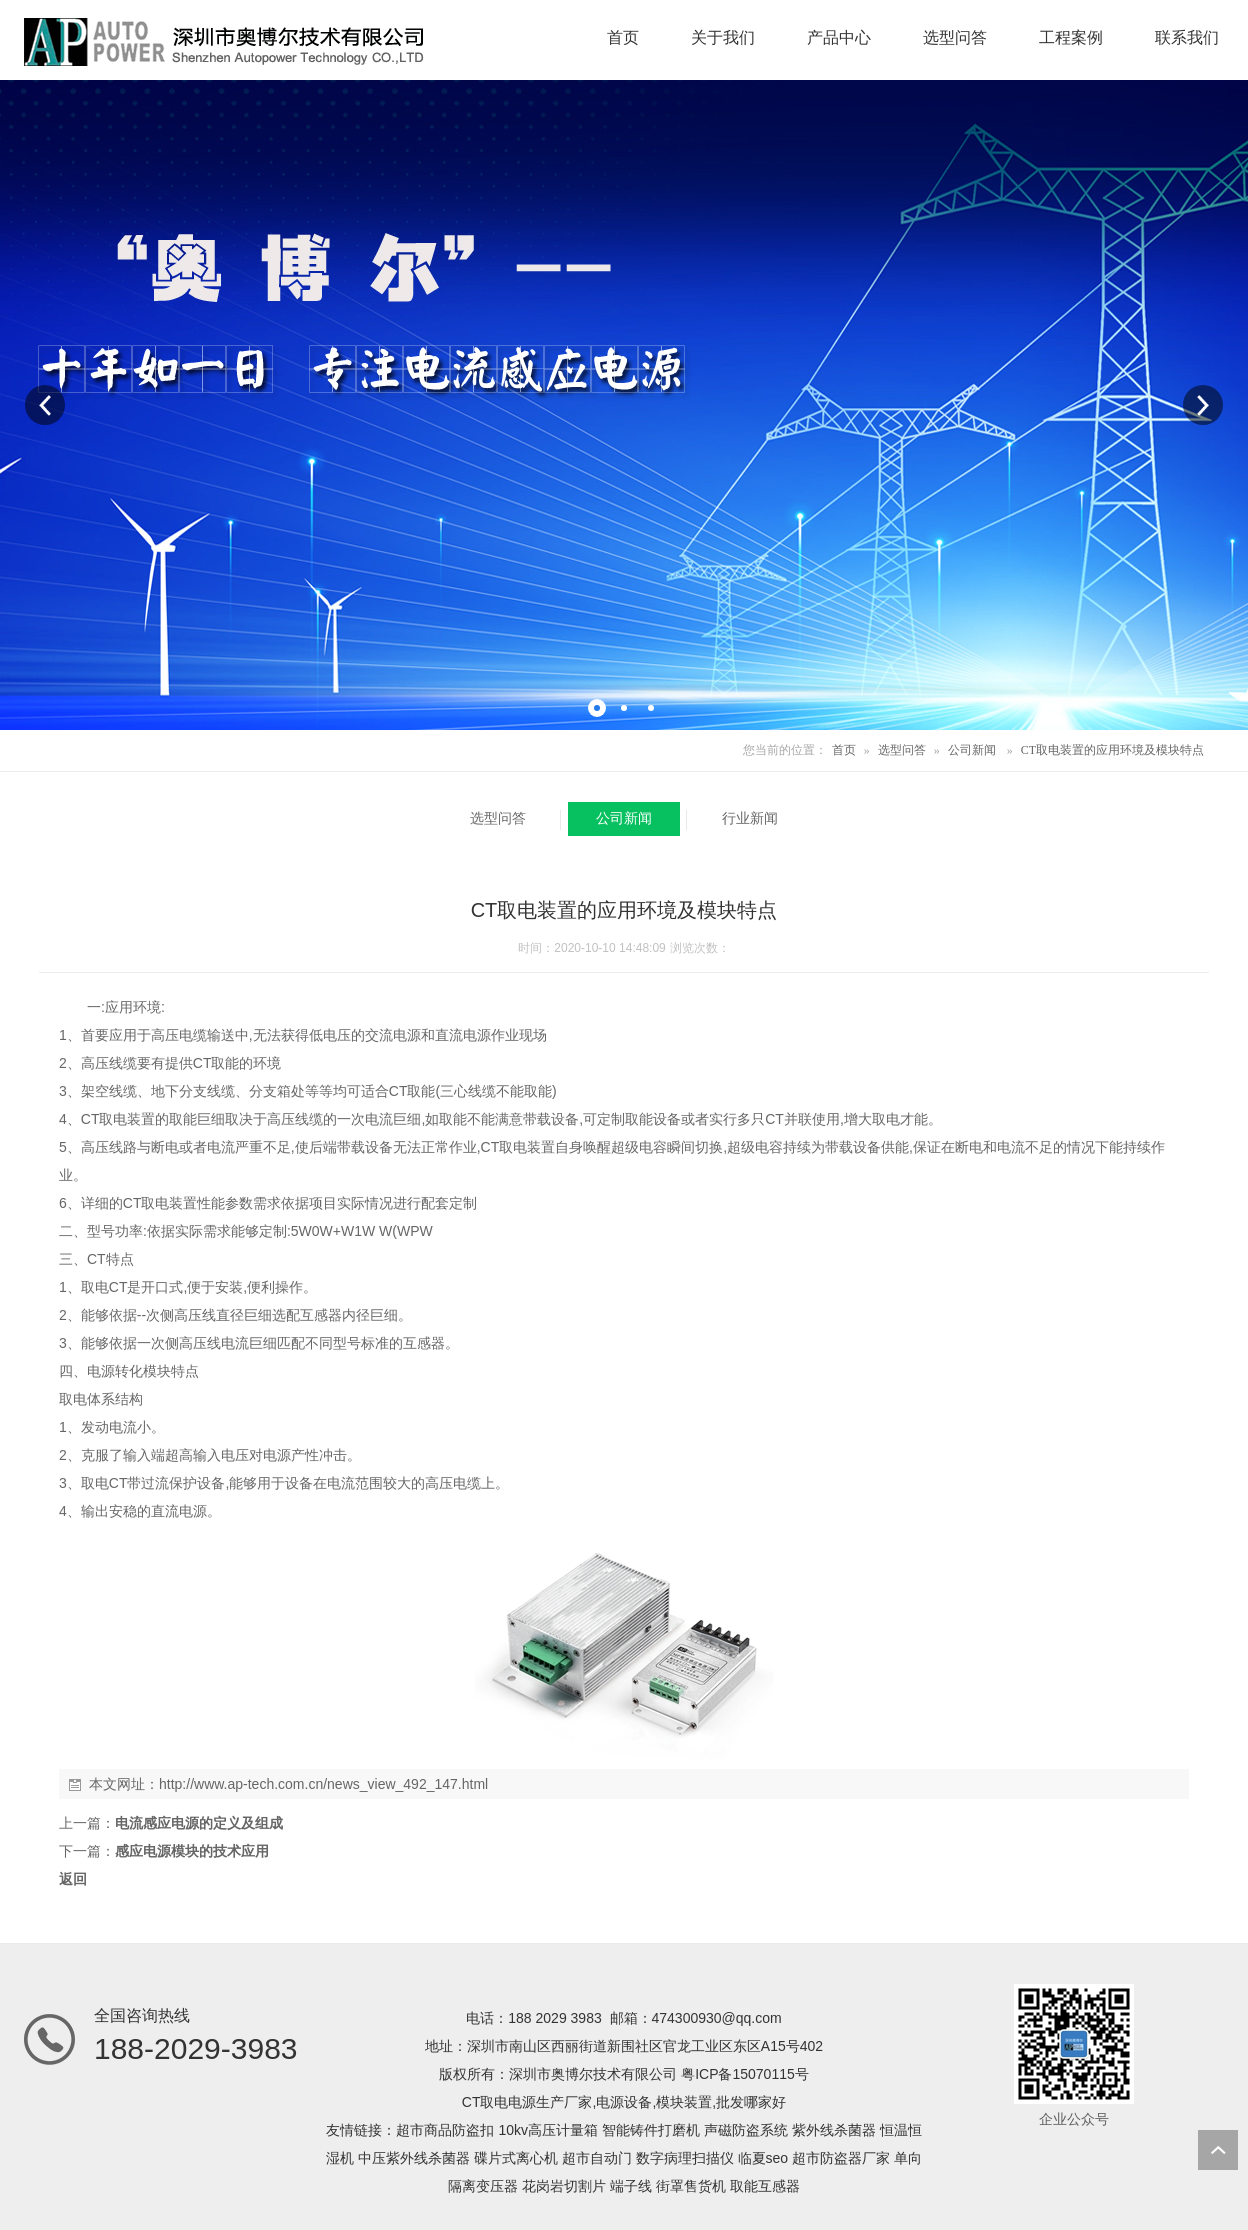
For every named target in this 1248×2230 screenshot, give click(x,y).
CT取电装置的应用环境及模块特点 (1112, 750)
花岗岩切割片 (564, 2186)
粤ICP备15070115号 (745, 2074)
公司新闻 (972, 750)
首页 (844, 750)
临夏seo (763, 2158)
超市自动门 (597, 2158)
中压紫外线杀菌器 (414, 2158)
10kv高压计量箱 (548, 2130)
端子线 (631, 2186)
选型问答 (902, 750)
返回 (73, 1879)
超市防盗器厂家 (841, 2158)
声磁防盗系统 (746, 2130)
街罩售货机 (691, 2186)
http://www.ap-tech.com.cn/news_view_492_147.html (323, 1784)
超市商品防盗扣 (445, 2130)
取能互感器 (765, 2186)
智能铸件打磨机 (651, 2130)
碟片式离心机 (516, 2158)
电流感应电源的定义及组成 (199, 1823)
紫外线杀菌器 (834, 2130)
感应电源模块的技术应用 (192, 1851)
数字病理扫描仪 (685, 2158)
